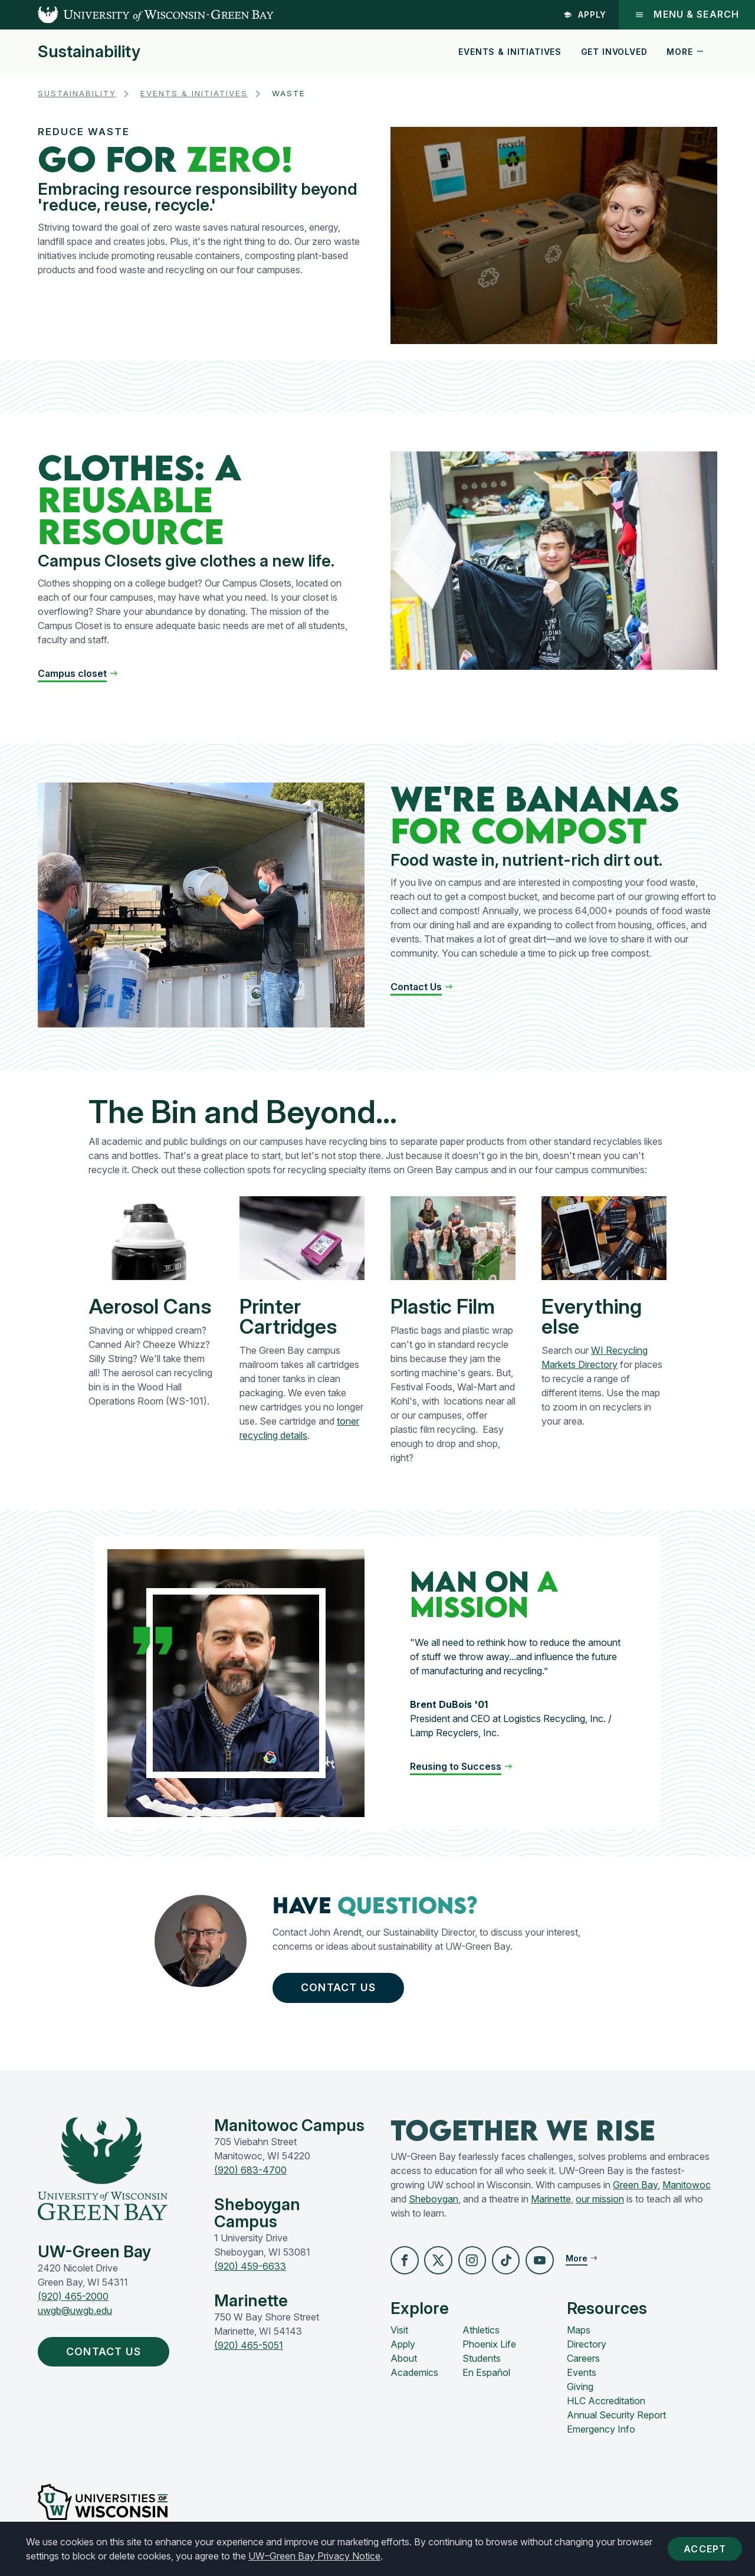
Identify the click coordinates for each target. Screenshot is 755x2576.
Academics (414, 2378)
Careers (583, 2364)
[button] (78, 673)
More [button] (685, 52)
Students (481, 2364)
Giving (580, 2392)
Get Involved (614, 52)
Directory (586, 2350)
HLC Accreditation (606, 2407)
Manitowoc (686, 2189)
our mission (600, 2203)
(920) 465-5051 (248, 2349)
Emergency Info (601, 2435)
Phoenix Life (489, 2350)
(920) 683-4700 (250, 2174)
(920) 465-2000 (73, 2300)
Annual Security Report (616, 2421)
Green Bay (635, 2189)
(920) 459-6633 (250, 2270)
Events (581, 2378)
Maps (578, 2336)
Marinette (551, 2203)
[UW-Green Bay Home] (137, 15)
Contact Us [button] (346, 1989)
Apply (584, 14)
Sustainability (89, 52)
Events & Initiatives (510, 52)
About (403, 2364)
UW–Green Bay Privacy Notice (314, 2556)
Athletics (481, 2336)
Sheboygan (433, 2203)
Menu (686, 14)
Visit (399, 2336)
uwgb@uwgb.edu (75, 2314)
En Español (486, 2378)
